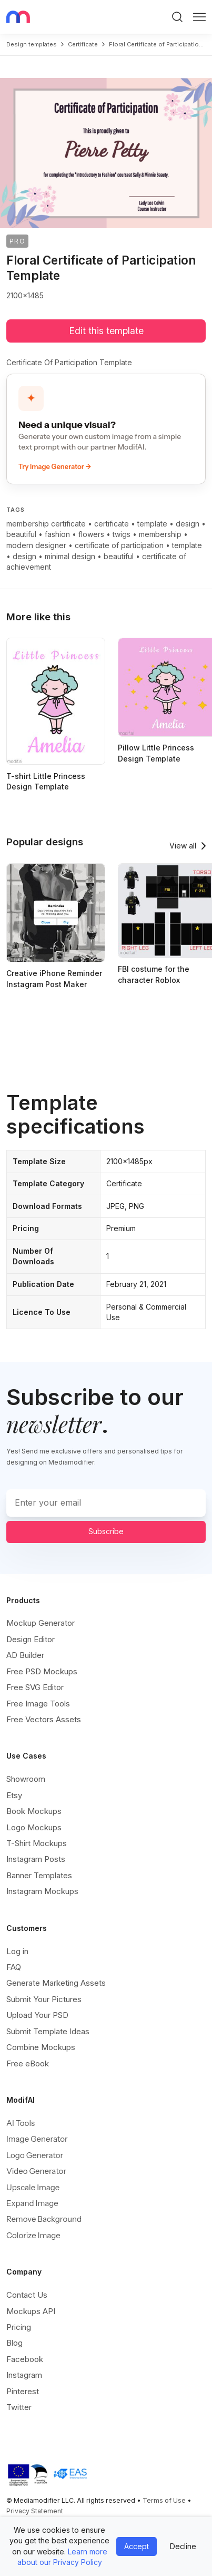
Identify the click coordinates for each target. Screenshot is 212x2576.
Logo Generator (34, 2155)
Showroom (25, 1779)
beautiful (21, 534)
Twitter (19, 2407)
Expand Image (32, 2203)
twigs (121, 534)
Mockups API (30, 2311)
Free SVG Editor (35, 1687)
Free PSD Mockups (41, 1671)
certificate (83, 44)
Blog (14, 2343)
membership (160, 534)
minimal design (70, 556)
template (152, 523)
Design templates (31, 44)
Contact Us (26, 2295)
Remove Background (44, 2219)
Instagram (24, 2375)
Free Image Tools (38, 1704)
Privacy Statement (34, 2511)
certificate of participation (119, 545)
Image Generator (37, 2139)
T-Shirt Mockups (36, 1843)
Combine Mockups (40, 2047)
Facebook (24, 2359)
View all (182, 845)
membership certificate (46, 523)
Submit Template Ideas (47, 2031)
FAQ (13, 1967)
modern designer (36, 545)
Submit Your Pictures (44, 1999)
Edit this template (106, 330)
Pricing (18, 2327)
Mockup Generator (40, 1623)
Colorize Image (33, 2235)
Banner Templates (39, 1875)
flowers (91, 534)
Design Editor (30, 1639)
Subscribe (106, 1531)
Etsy (14, 1795)
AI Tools (20, 2123)
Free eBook (27, 2063)
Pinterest (22, 2391)
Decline (183, 2546)
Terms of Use (164, 2500)
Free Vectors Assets (43, 1719)
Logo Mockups (34, 1827)
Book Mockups (34, 1811)
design (187, 523)
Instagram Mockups (42, 1891)
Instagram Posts (35, 1859)
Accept (136, 2546)
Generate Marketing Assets (56, 1983)
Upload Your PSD (37, 2015)
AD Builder (25, 1655)
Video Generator (36, 2171)
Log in (17, 1951)
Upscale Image (32, 2187)
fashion (57, 534)
